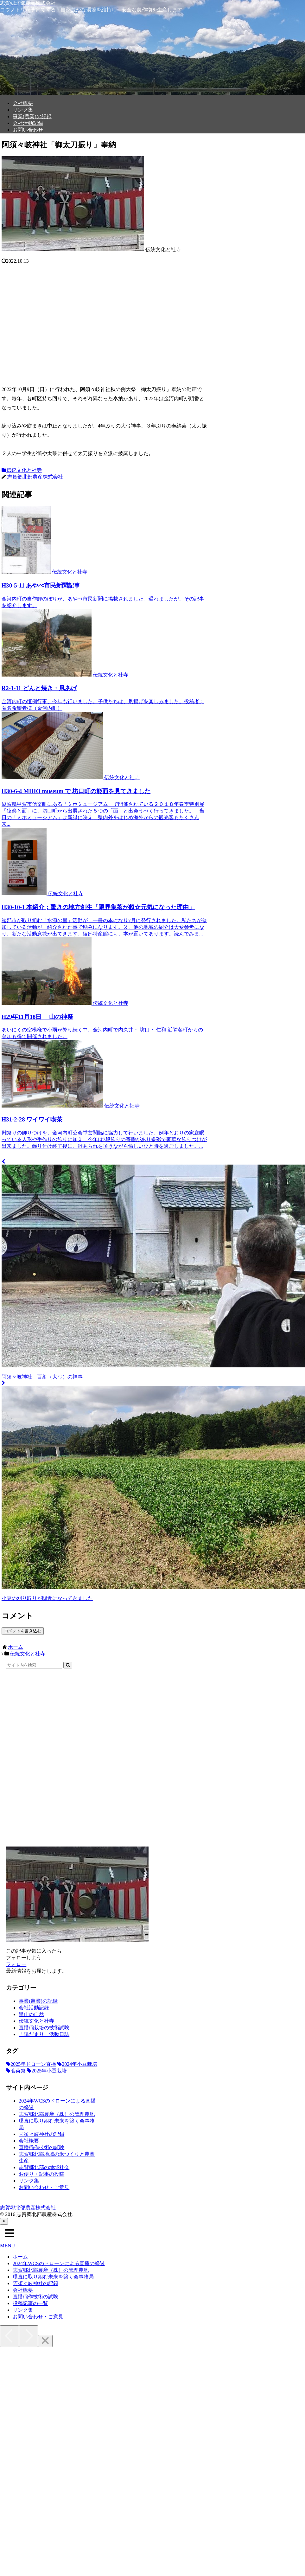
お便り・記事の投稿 (41, 2174)
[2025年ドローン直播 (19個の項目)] (31, 2064)
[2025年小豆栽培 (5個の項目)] (47, 2070)
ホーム (20, 2256)
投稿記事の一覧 (30, 2303)
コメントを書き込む (22, 1630)
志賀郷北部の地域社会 (44, 2167)
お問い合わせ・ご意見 (44, 2187)
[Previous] (9, 2336)
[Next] (28, 2336)
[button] (67, 1665)
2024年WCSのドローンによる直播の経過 (59, 2263)
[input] (34, 1665)
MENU (7, 2245)
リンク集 (29, 2180)
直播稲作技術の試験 (41, 2147)
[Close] (45, 2341)
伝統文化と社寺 (22, 470)
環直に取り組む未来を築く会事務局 (53, 2276)
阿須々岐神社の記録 (41, 2134)
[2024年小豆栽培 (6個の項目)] (77, 2064)
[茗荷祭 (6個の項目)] (16, 2070)
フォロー (16, 1964)
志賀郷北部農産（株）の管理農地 (57, 2114)
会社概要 (29, 2140)
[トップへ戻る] (4, 2221)
